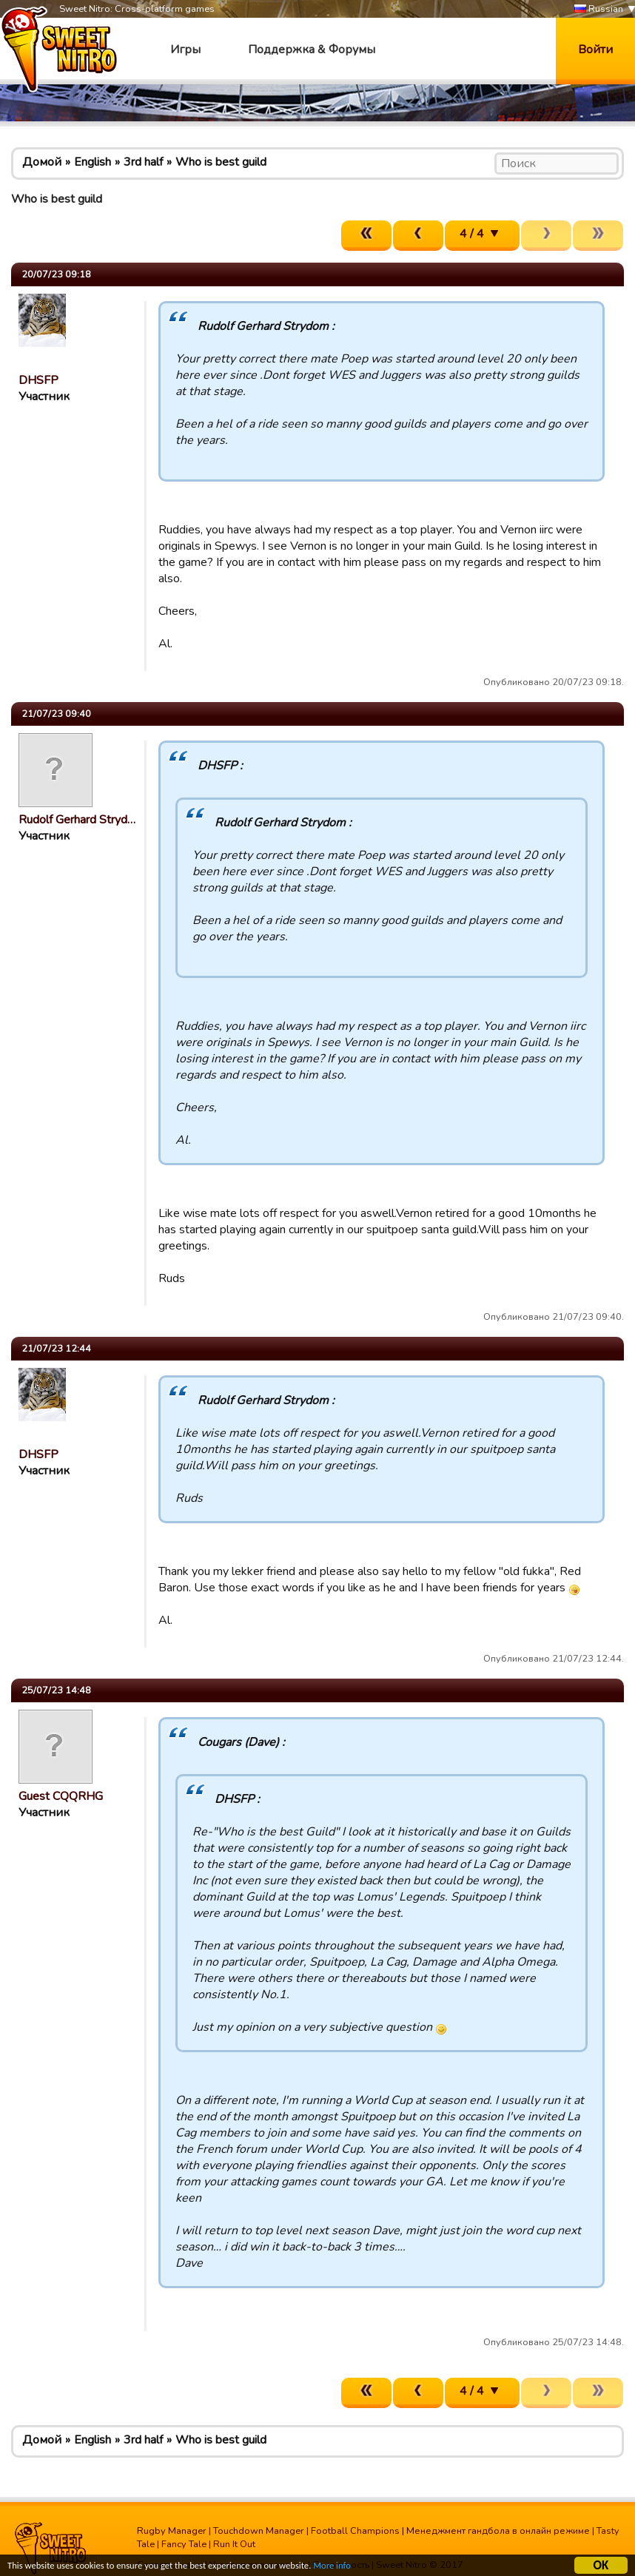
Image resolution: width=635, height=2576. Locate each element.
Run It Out (234, 2544)
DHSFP (38, 380)
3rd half (143, 162)
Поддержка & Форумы (311, 49)
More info (356, 2569)
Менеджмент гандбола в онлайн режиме (498, 2531)
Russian (598, 9)
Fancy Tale (183, 2544)
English (92, 162)
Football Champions (355, 2531)
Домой (41, 162)
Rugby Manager (171, 2531)
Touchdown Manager (258, 2531)
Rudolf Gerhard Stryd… (77, 820)
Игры (185, 49)
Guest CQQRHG (61, 1796)
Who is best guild (220, 162)
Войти (595, 49)
